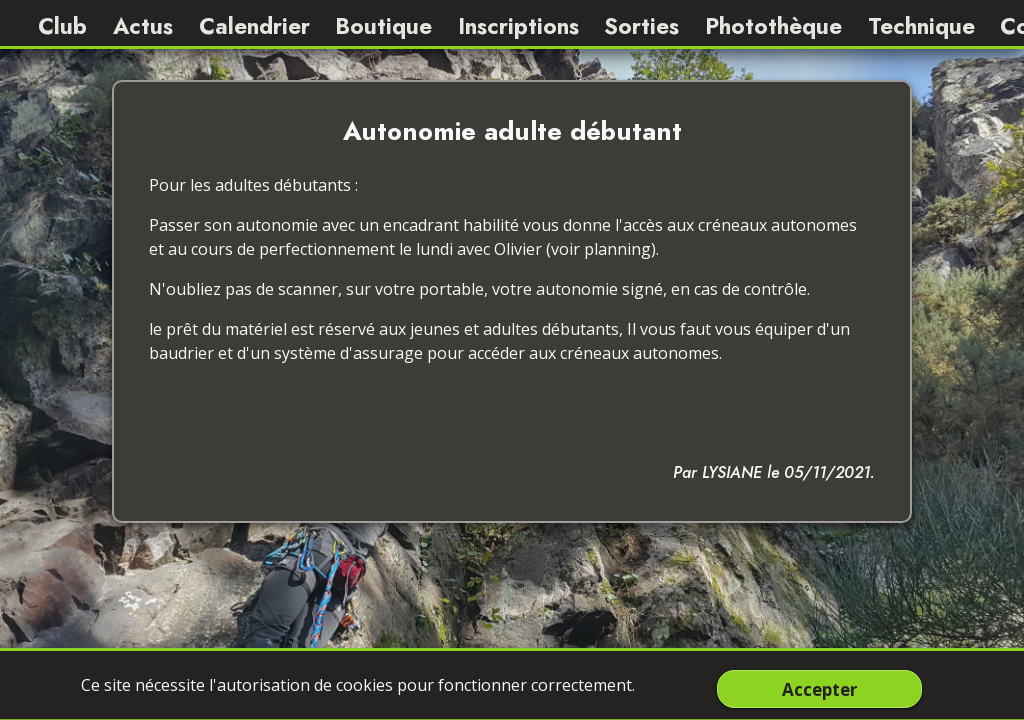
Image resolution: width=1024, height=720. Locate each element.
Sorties (641, 26)
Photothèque (773, 26)
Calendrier (254, 26)
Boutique (383, 26)
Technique (921, 26)
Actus (143, 26)
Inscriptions (518, 26)
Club (62, 26)
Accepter (819, 689)
